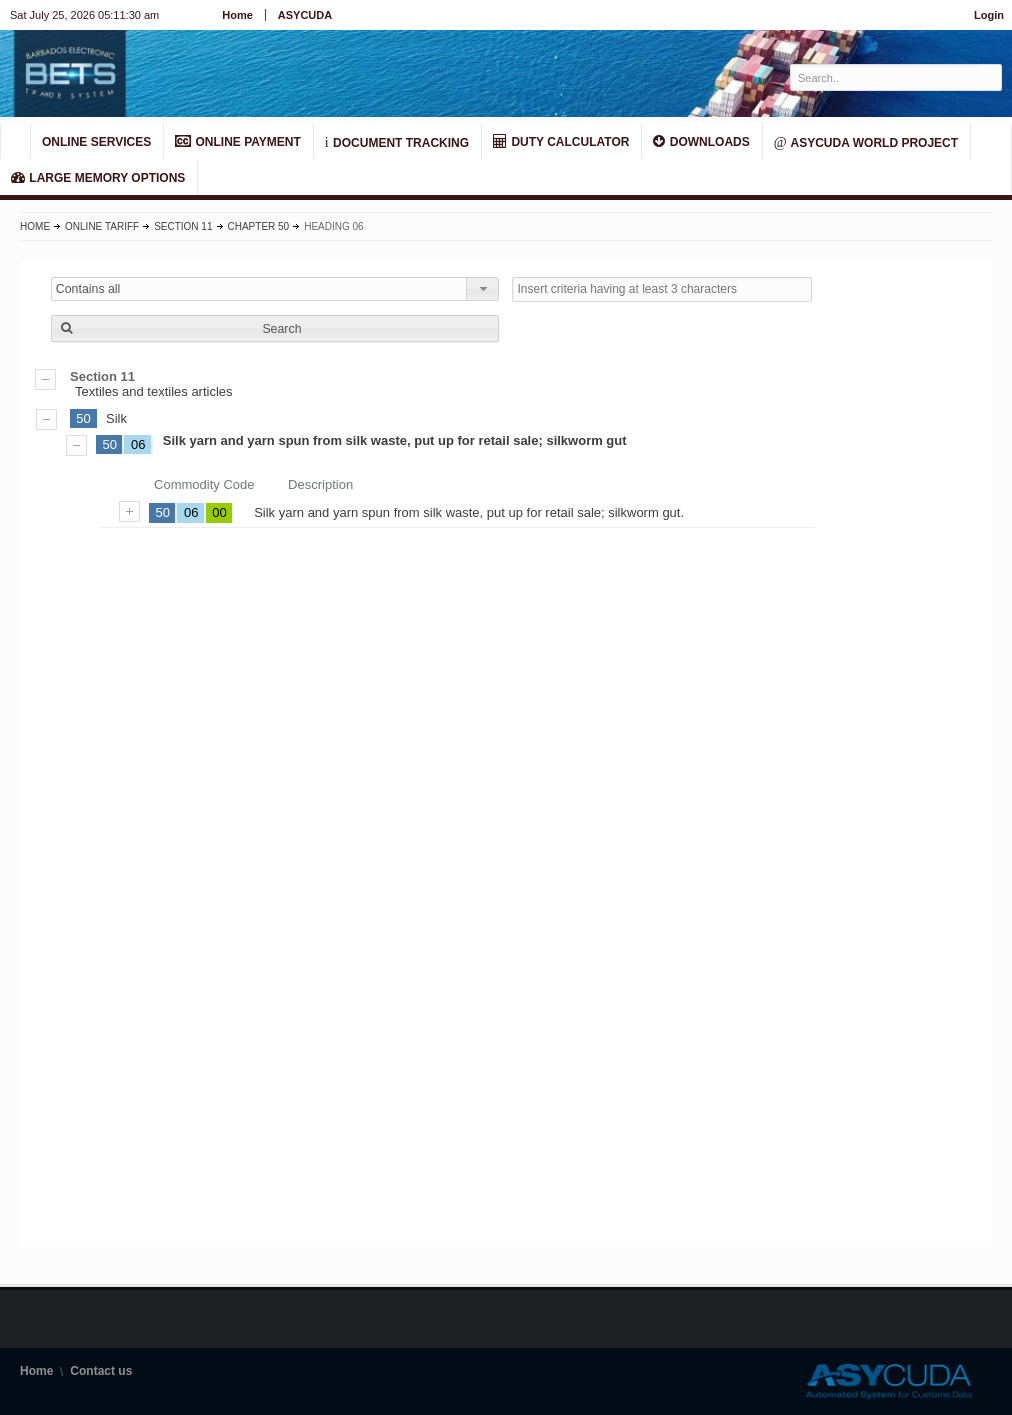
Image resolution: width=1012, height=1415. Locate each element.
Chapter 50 (259, 226)
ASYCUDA (305, 15)
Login (989, 15)
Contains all (88, 289)
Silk (116, 418)
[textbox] (885, 77)
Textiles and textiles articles (506, 384)
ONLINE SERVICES (96, 142)
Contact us (101, 1371)
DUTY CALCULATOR (561, 141)
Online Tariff (102, 226)
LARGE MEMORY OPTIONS (98, 177)
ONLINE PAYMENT (238, 141)
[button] (275, 328)
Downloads (701, 141)
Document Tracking (397, 142)
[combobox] (275, 289)
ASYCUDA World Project (866, 142)
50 (83, 418)
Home (237, 15)
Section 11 (183, 226)
